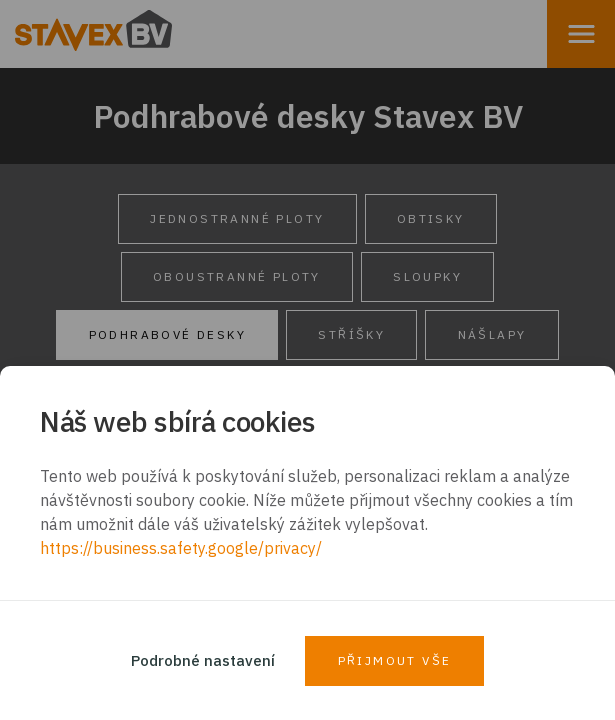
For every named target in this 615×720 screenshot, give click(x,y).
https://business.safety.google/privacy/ (181, 548)
